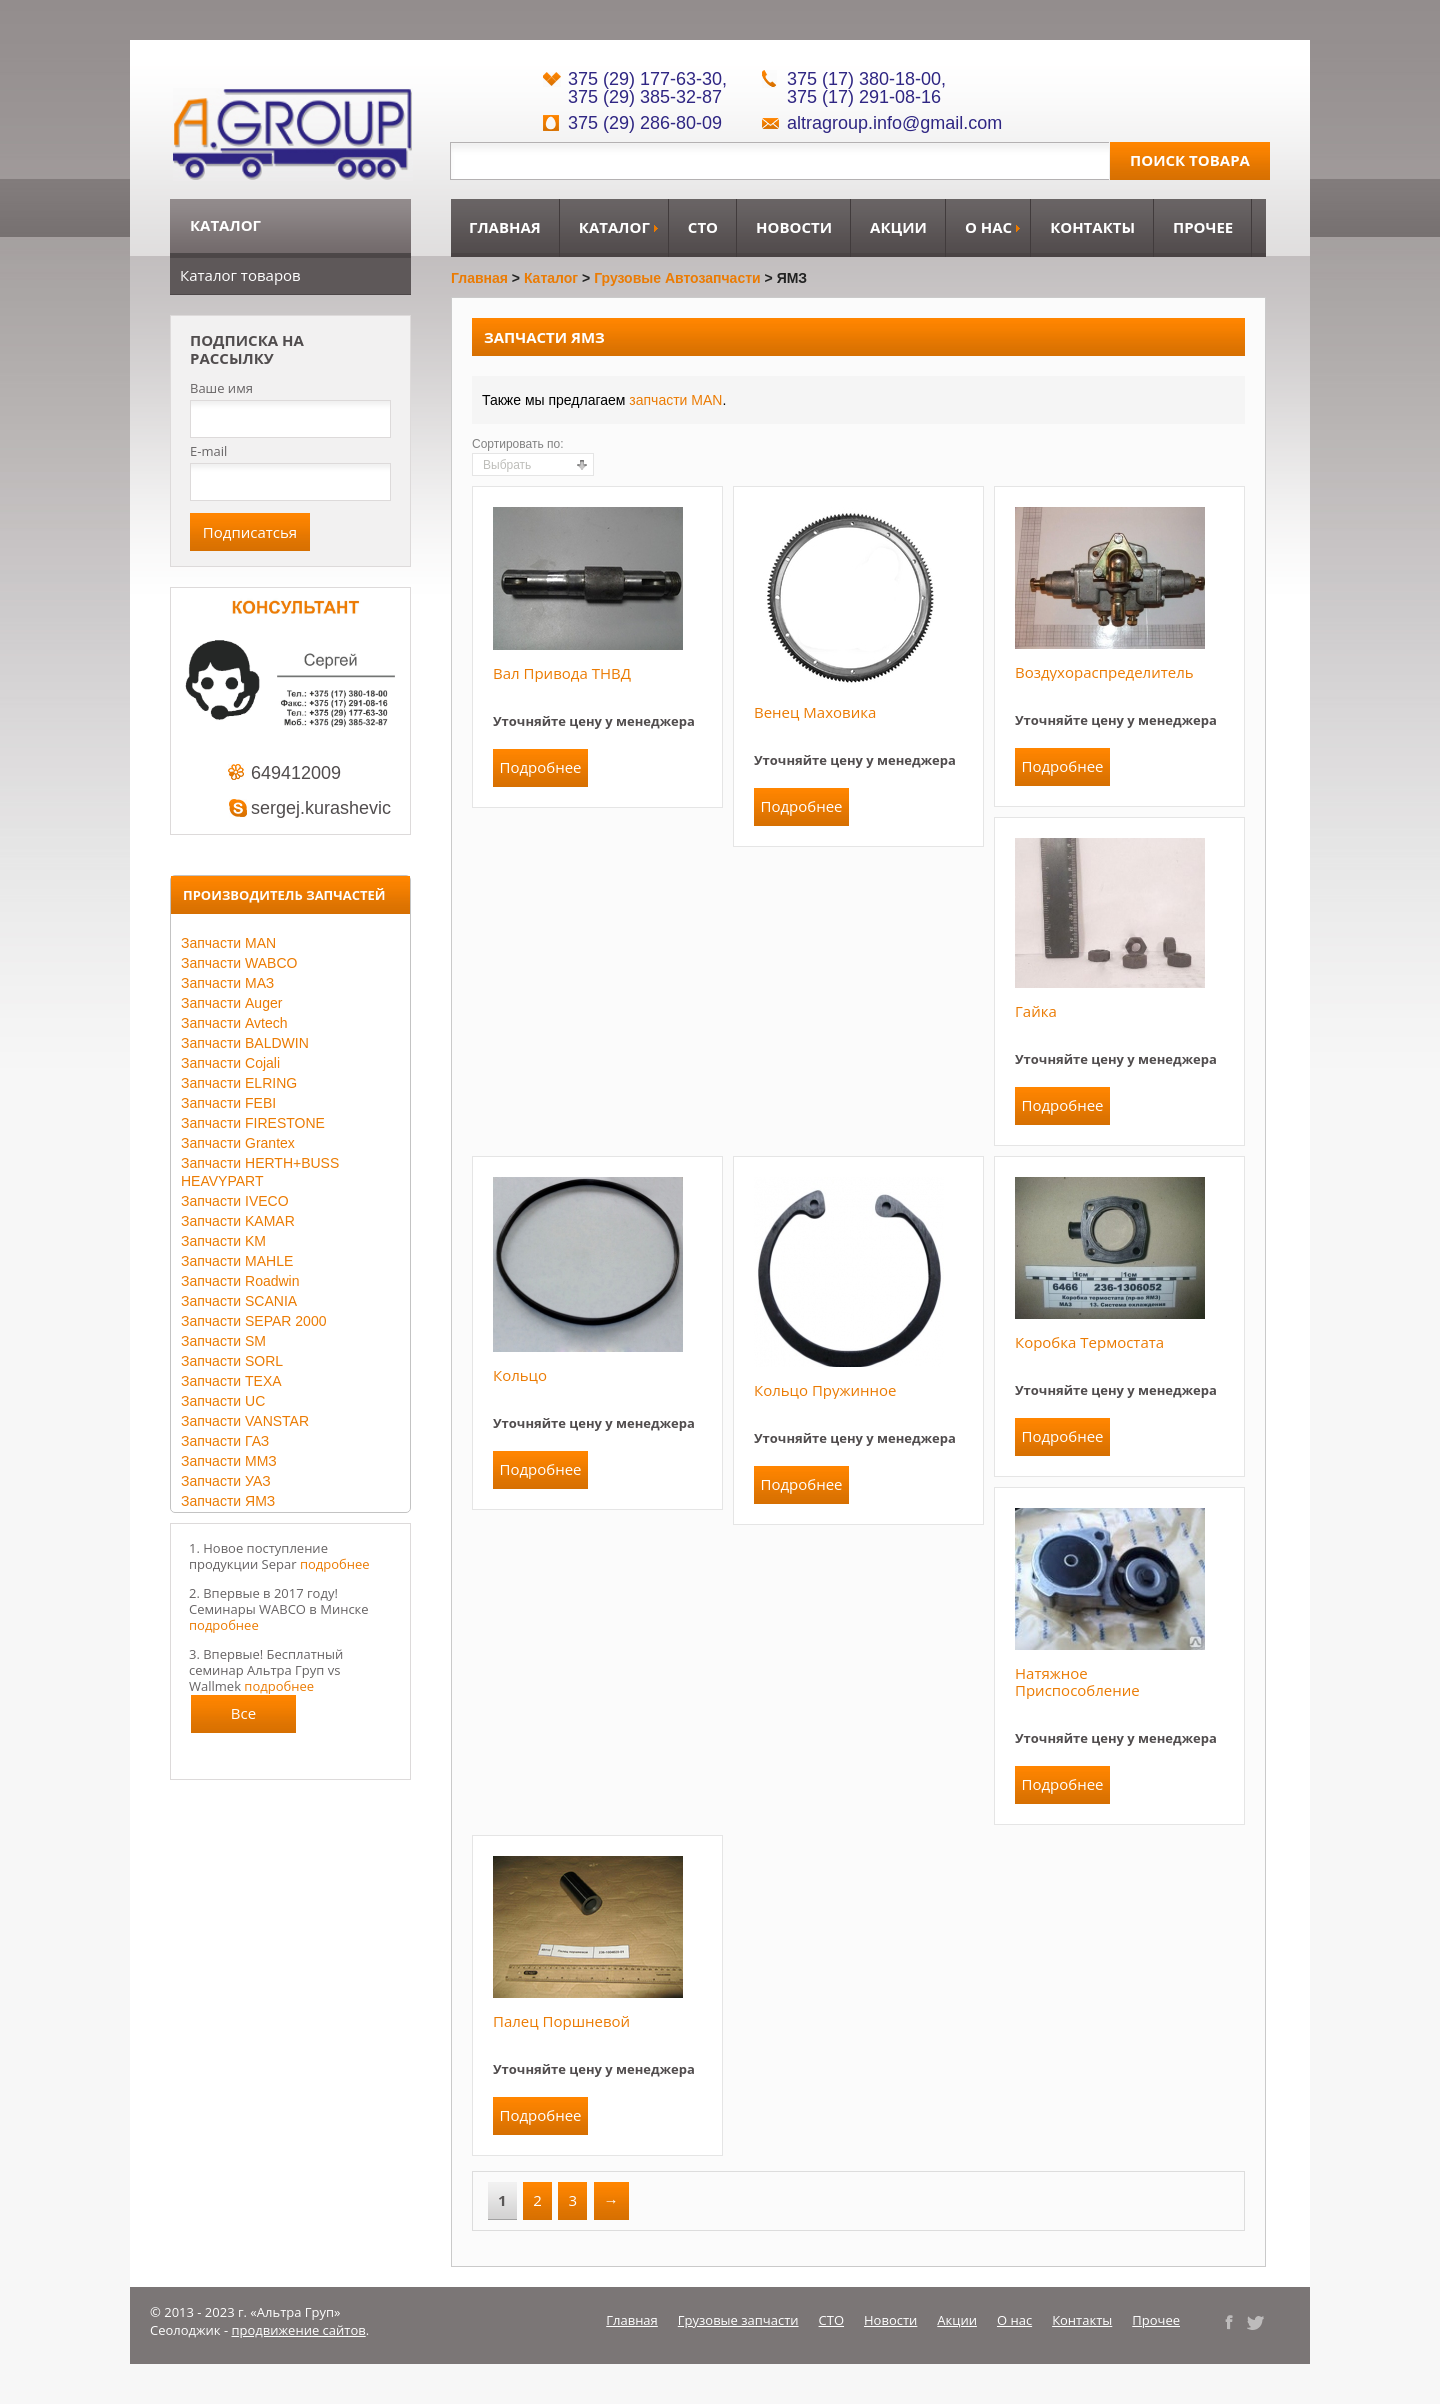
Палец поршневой (561, 2021)
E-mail (208, 451)
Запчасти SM (223, 1341)
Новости (794, 227)
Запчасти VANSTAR (245, 1421)
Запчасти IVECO (235, 1201)
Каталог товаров (240, 275)
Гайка (1036, 1011)
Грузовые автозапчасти (677, 278)
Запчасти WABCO (239, 963)
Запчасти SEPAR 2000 (253, 1321)
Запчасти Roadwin (240, 1281)
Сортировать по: (518, 444)
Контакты (1092, 227)
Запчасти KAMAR (238, 1221)
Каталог (614, 227)
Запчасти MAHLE (237, 1261)
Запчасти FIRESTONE (253, 1123)
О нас (988, 227)
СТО (703, 227)
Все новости (244, 1718)
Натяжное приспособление (1077, 1681)
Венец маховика (815, 712)
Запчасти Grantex (238, 1143)
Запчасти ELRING (239, 1083)
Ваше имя (221, 388)
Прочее (1203, 227)
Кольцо (520, 1375)
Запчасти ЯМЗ (228, 1501)
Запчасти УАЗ (226, 1481)
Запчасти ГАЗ (225, 1441)
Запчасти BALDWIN (245, 1043)
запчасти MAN (675, 400)
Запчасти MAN (228, 943)
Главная (505, 227)
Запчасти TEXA (231, 1381)
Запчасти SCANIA (239, 1301)
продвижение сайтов (299, 2330)
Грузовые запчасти (738, 2320)
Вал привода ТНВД (562, 673)
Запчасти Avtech (234, 1023)
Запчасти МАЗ (227, 983)
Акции (898, 227)
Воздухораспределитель (1104, 672)
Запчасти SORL (232, 1361)
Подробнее (540, 767)
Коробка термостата (1089, 1342)
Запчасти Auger (231, 1003)
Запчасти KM (223, 1241)
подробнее (335, 1564)
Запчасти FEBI (228, 1103)
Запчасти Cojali (230, 1063)
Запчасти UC (223, 1401)
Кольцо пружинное (825, 1390)
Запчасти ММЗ (229, 1461)
